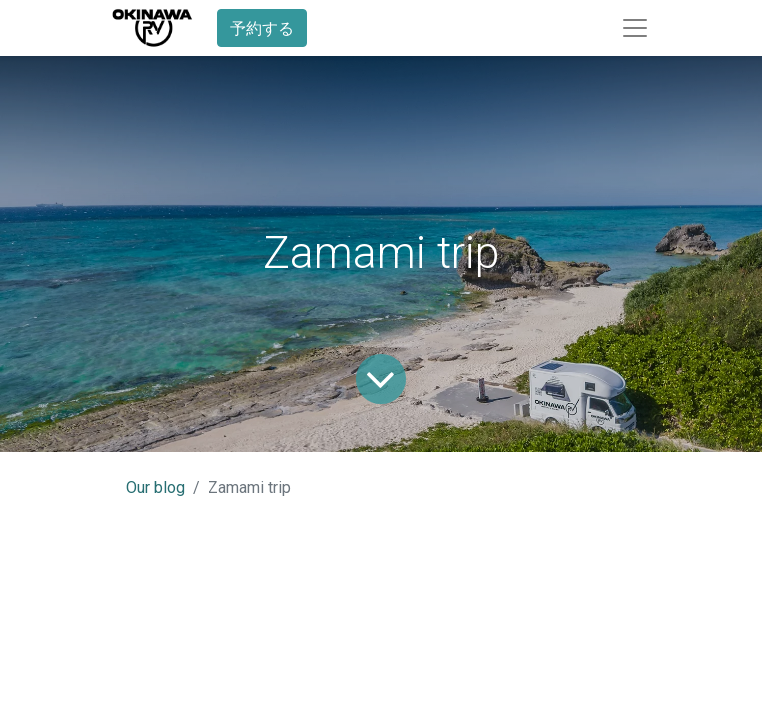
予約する (262, 28)
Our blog (155, 487)
